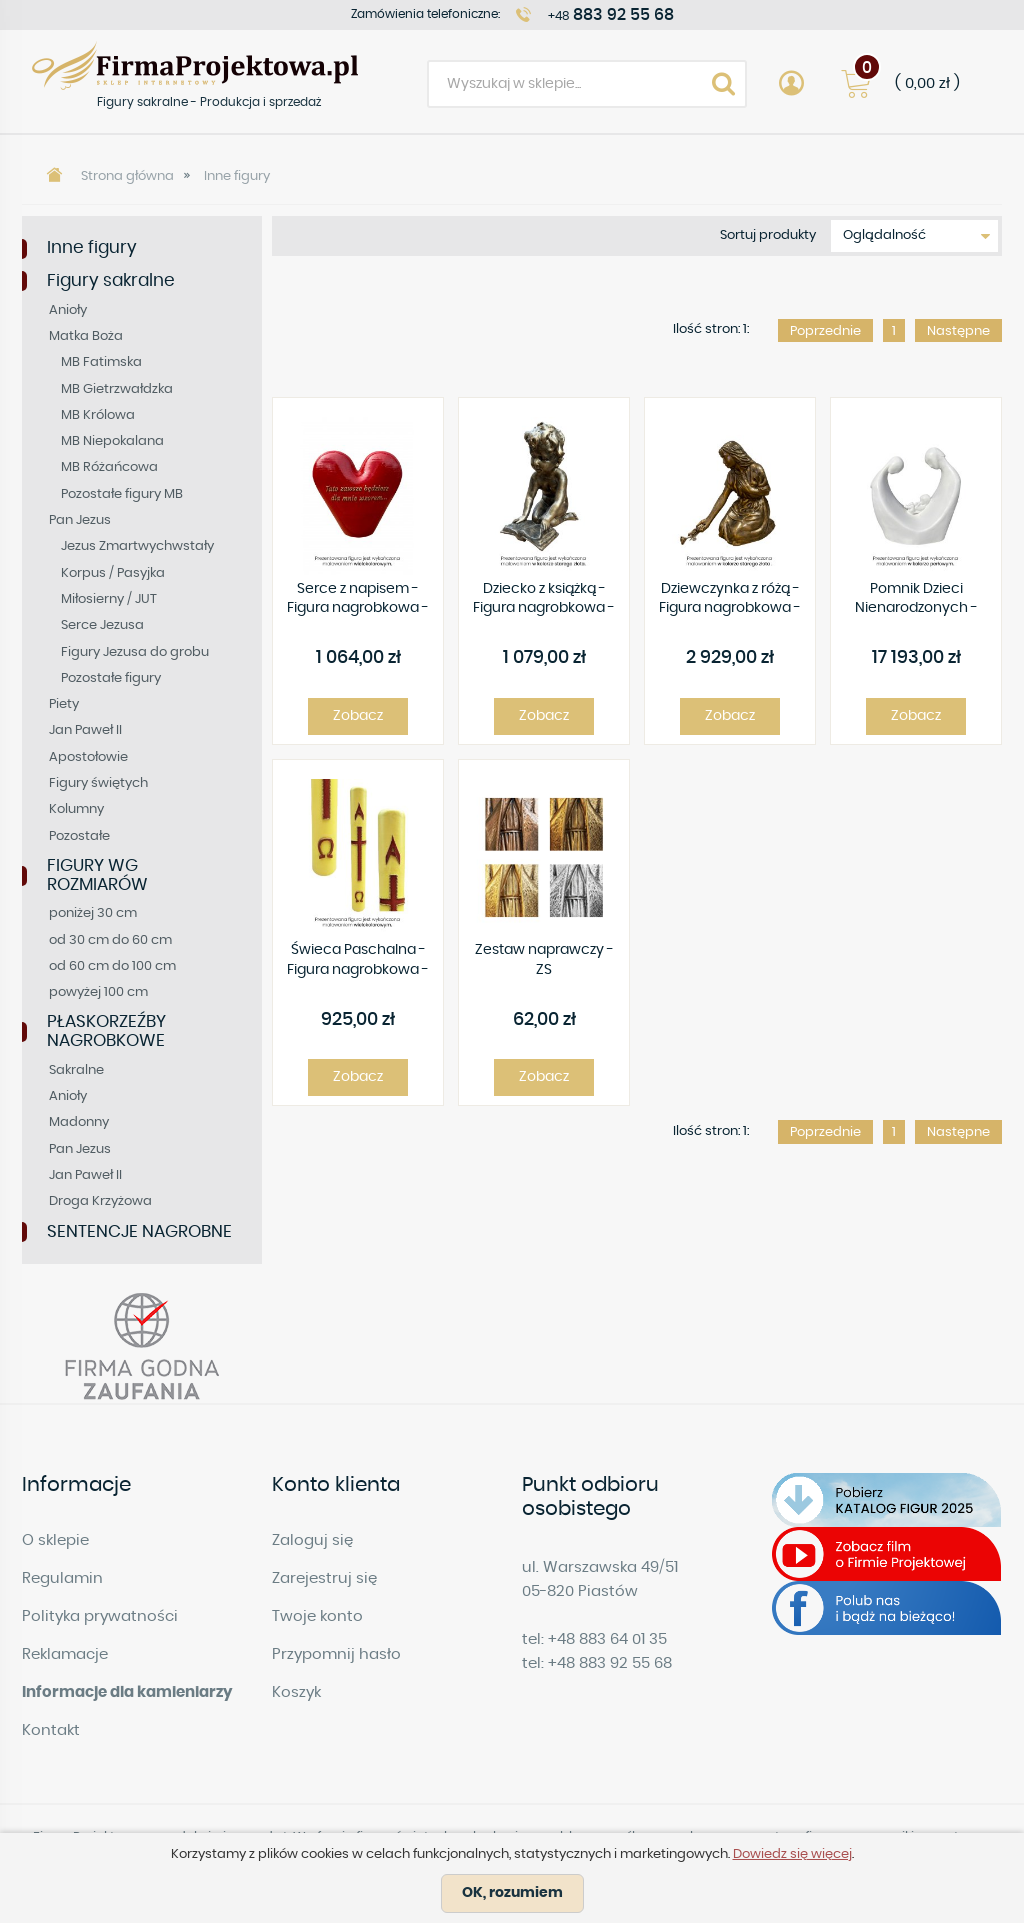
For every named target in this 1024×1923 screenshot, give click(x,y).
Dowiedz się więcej (792, 1854)
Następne (958, 331)
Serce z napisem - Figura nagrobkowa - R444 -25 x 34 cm (358, 600)
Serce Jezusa (102, 625)
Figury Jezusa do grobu (135, 652)
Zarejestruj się (324, 1578)
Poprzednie (825, 331)
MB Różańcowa (109, 467)
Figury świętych (98, 783)
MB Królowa (98, 415)
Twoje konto (317, 1616)
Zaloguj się (312, 1540)
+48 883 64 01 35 (607, 1639)
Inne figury (237, 176)
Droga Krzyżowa (100, 1201)
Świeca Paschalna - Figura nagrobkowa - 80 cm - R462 (358, 961)
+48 (611, 15)
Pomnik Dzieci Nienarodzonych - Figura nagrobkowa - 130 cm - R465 (916, 600)
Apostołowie (88, 757)
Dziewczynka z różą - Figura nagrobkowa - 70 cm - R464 (730, 600)
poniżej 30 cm (93, 913)
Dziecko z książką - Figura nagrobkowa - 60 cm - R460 (544, 600)
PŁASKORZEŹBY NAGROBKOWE (106, 1031)
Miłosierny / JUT (109, 599)
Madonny (79, 1122)
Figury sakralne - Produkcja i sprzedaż (195, 65)
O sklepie (55, 1540)
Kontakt (51, 1730)
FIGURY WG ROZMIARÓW (97, 875)
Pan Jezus (80, 520)
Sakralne (76, 1070)
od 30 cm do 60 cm (110, 940)
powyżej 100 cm (98, 992)
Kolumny (76, 809)
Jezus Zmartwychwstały (137, 546)
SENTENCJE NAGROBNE (139, 1231)
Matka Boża (86, 336)
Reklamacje (65, 1654)
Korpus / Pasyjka (113, 573)
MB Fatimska (101, 362)
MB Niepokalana (112, 441)
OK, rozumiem (512, 1893)
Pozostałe (79, 836)
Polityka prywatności (100, 1616)
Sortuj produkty (768, 235)
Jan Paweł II (85, 730)
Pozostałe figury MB (122, 494)
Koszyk (296, 1692)
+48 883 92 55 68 (610, 1663)
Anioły (68, 310)
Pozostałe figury (111, 678)
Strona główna (127, 176)
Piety (64, 704)
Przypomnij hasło (336, 1654)
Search (723, 84)
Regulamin (62, 1578)
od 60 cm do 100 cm (112, 966)
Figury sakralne (111, 280)
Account (791, 84)
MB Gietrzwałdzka (117, 389)
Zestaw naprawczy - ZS (544, 960)
